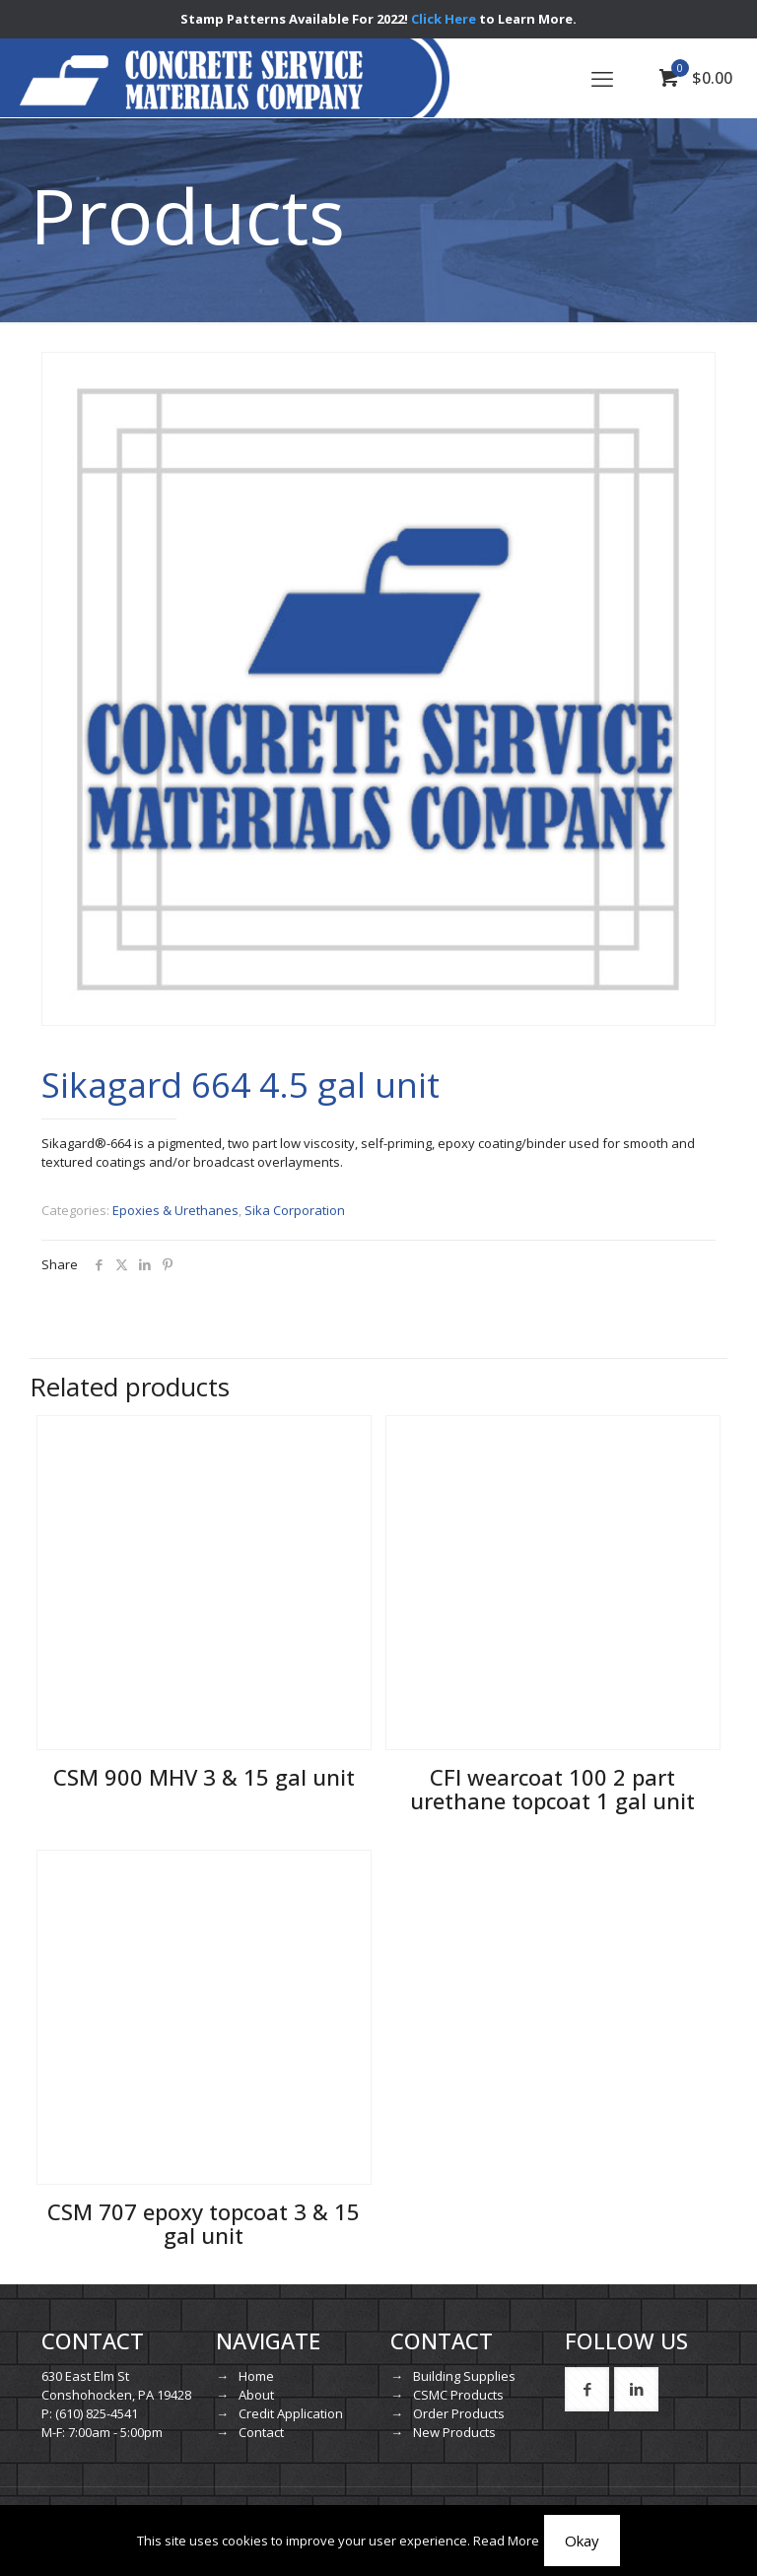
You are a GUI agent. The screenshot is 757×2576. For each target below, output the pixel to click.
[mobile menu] (602, 78)
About (256, 2395)
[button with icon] (587, 2389)
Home (256, 2376)
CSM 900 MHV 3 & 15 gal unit (204, 1777)
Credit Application (291, 2413)
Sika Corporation (294, 1210)
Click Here (443, 19)
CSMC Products (458, 2395)
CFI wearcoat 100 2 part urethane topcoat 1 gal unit (552, 1788)
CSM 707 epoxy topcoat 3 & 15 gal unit (203, 2223)
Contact (261, 2432)
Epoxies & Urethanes (175, 1210)
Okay (582, 2540)
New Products (454, 2432)
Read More (506, 2540)
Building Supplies (464, 2376)
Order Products (459, 2413)
